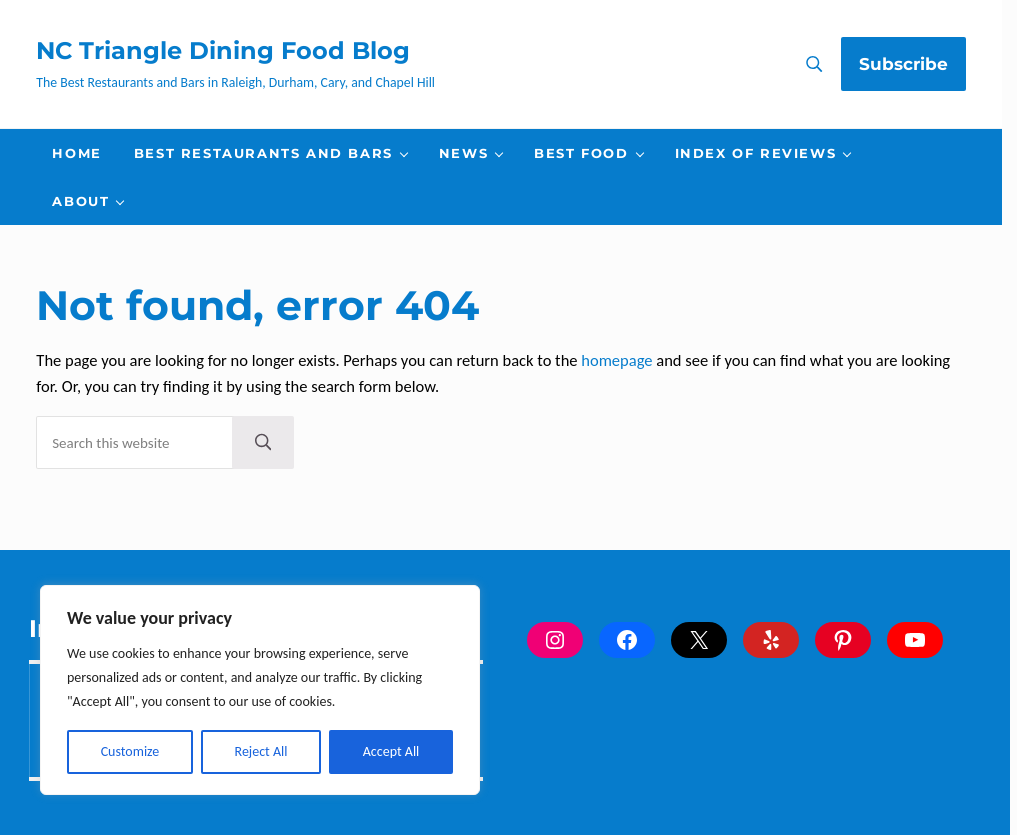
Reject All (261, 751)
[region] (260, 690)
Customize (130, 751)
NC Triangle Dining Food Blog (223, 50)
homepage (616, 360)
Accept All (391, 751)
